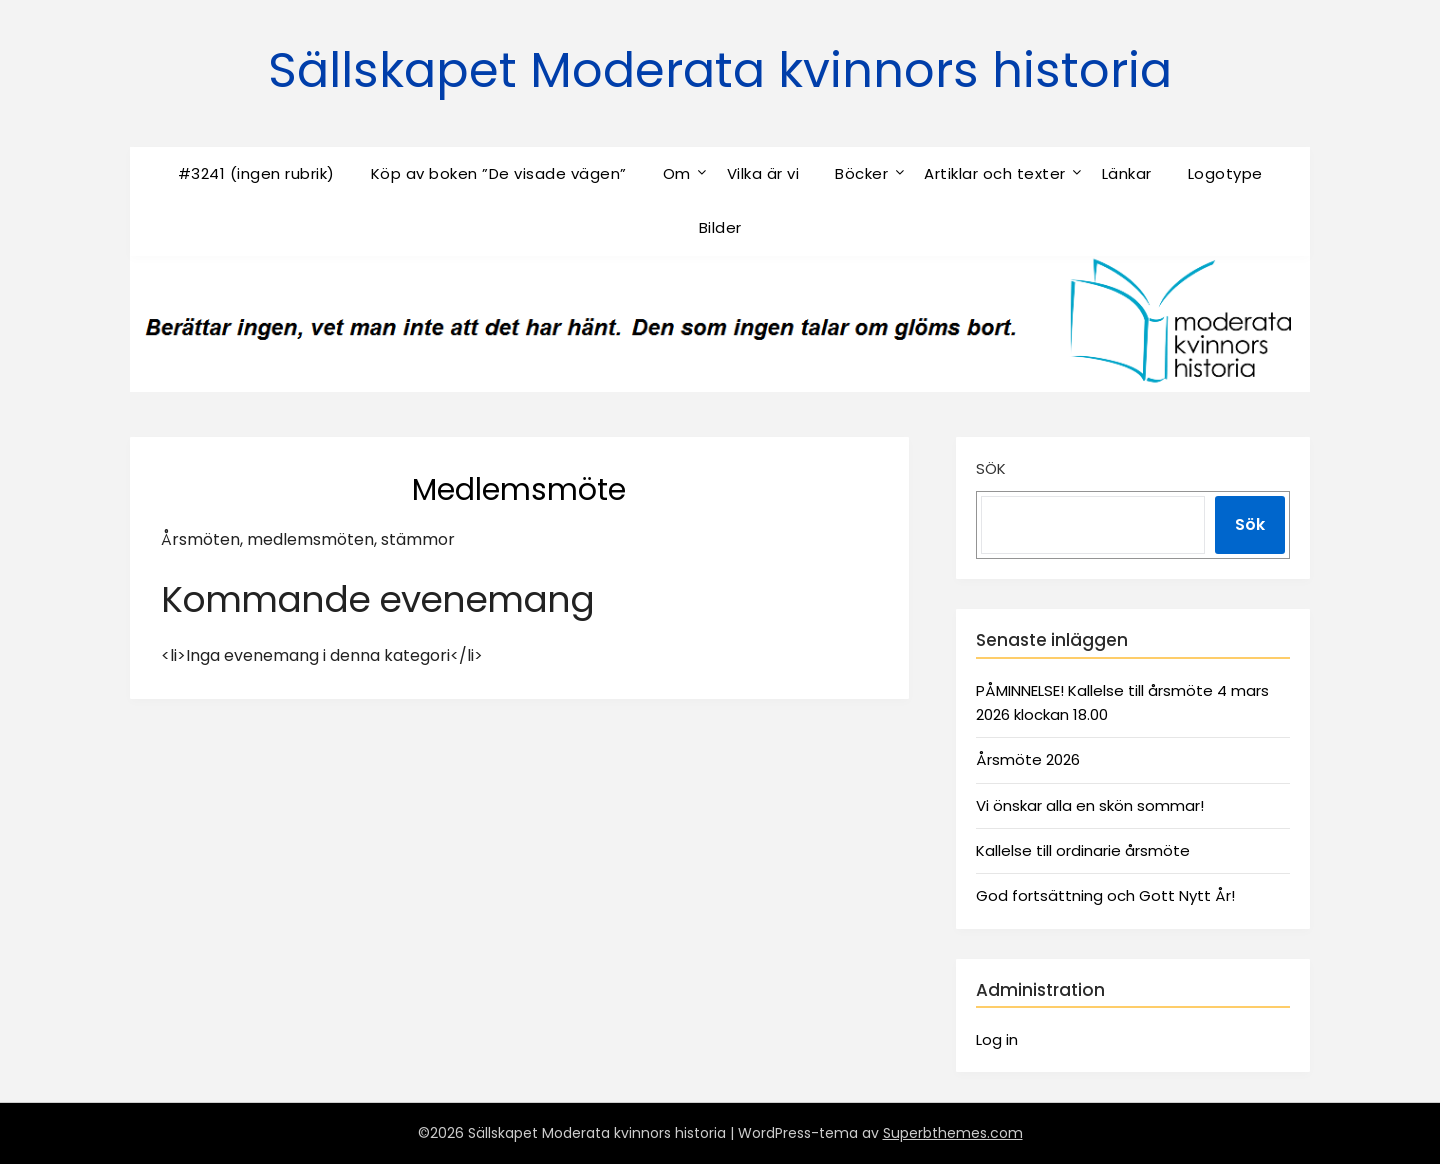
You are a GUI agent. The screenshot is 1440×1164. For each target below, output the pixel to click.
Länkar (1127, 173)
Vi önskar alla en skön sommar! (1090, 805)
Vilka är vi (763, 173)
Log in (997, 1039)
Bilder (720, 227)
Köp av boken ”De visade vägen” (499, 173)
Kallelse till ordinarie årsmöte (1083, 850)
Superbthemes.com (953, 1133)
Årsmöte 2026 (1028, 759)
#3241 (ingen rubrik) (256, 173)
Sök (991, 468)
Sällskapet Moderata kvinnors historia (720, 70)
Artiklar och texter (995, 173)
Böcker (861, 173)
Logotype (1225, 173)
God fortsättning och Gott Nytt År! (1105, 895)
